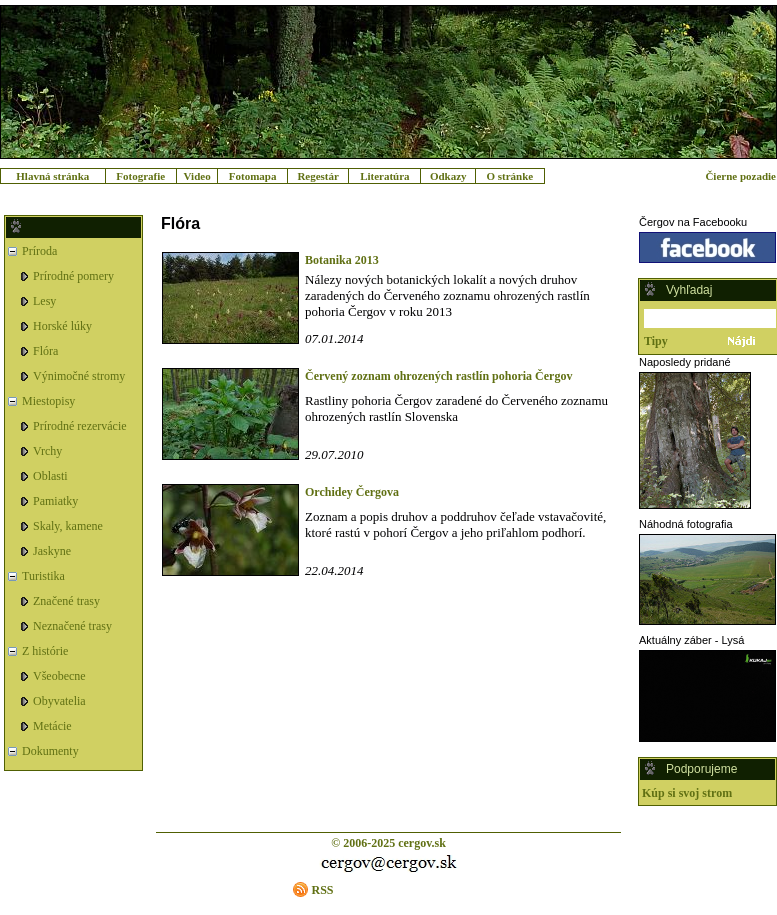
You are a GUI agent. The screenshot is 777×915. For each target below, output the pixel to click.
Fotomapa (253, 176)
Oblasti (50, 476)
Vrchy (47, 451)
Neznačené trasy (72, 626)
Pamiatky (55, 501)
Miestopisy (48, 401)
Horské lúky (62, 326)
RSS (322, 890)
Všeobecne (59, 676)
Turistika (43, 576)
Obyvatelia (59, 701)
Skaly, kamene (68, 526)
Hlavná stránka (52, 176)
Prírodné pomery (73, 276)
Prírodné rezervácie (80, 426)
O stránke (509, 176)
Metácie (52, 726)
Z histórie (45, 651)
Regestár (318, 176)
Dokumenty (50, 751)
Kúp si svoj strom (687, 793)
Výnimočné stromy (79, 376)
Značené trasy (66, 601)
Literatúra (384, 176)
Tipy (656, 341)
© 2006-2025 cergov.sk (388, 843)
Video (197, 176)
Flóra (45, 351)
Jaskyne (52, 551)
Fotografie (140, 176)
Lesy (44, 301)
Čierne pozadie (740, 176)
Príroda (39, 251)
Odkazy (448, 176)
